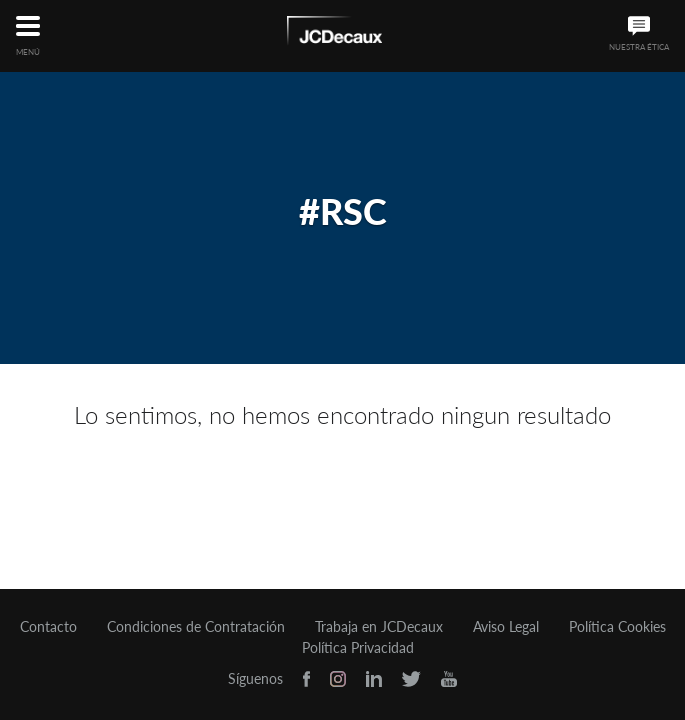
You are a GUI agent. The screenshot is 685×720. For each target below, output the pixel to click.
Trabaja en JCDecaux (379, 627)
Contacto (48, 627)
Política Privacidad (358, 648)
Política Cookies (617, 627)
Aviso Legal (506, 627)
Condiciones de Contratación (196, 627)
